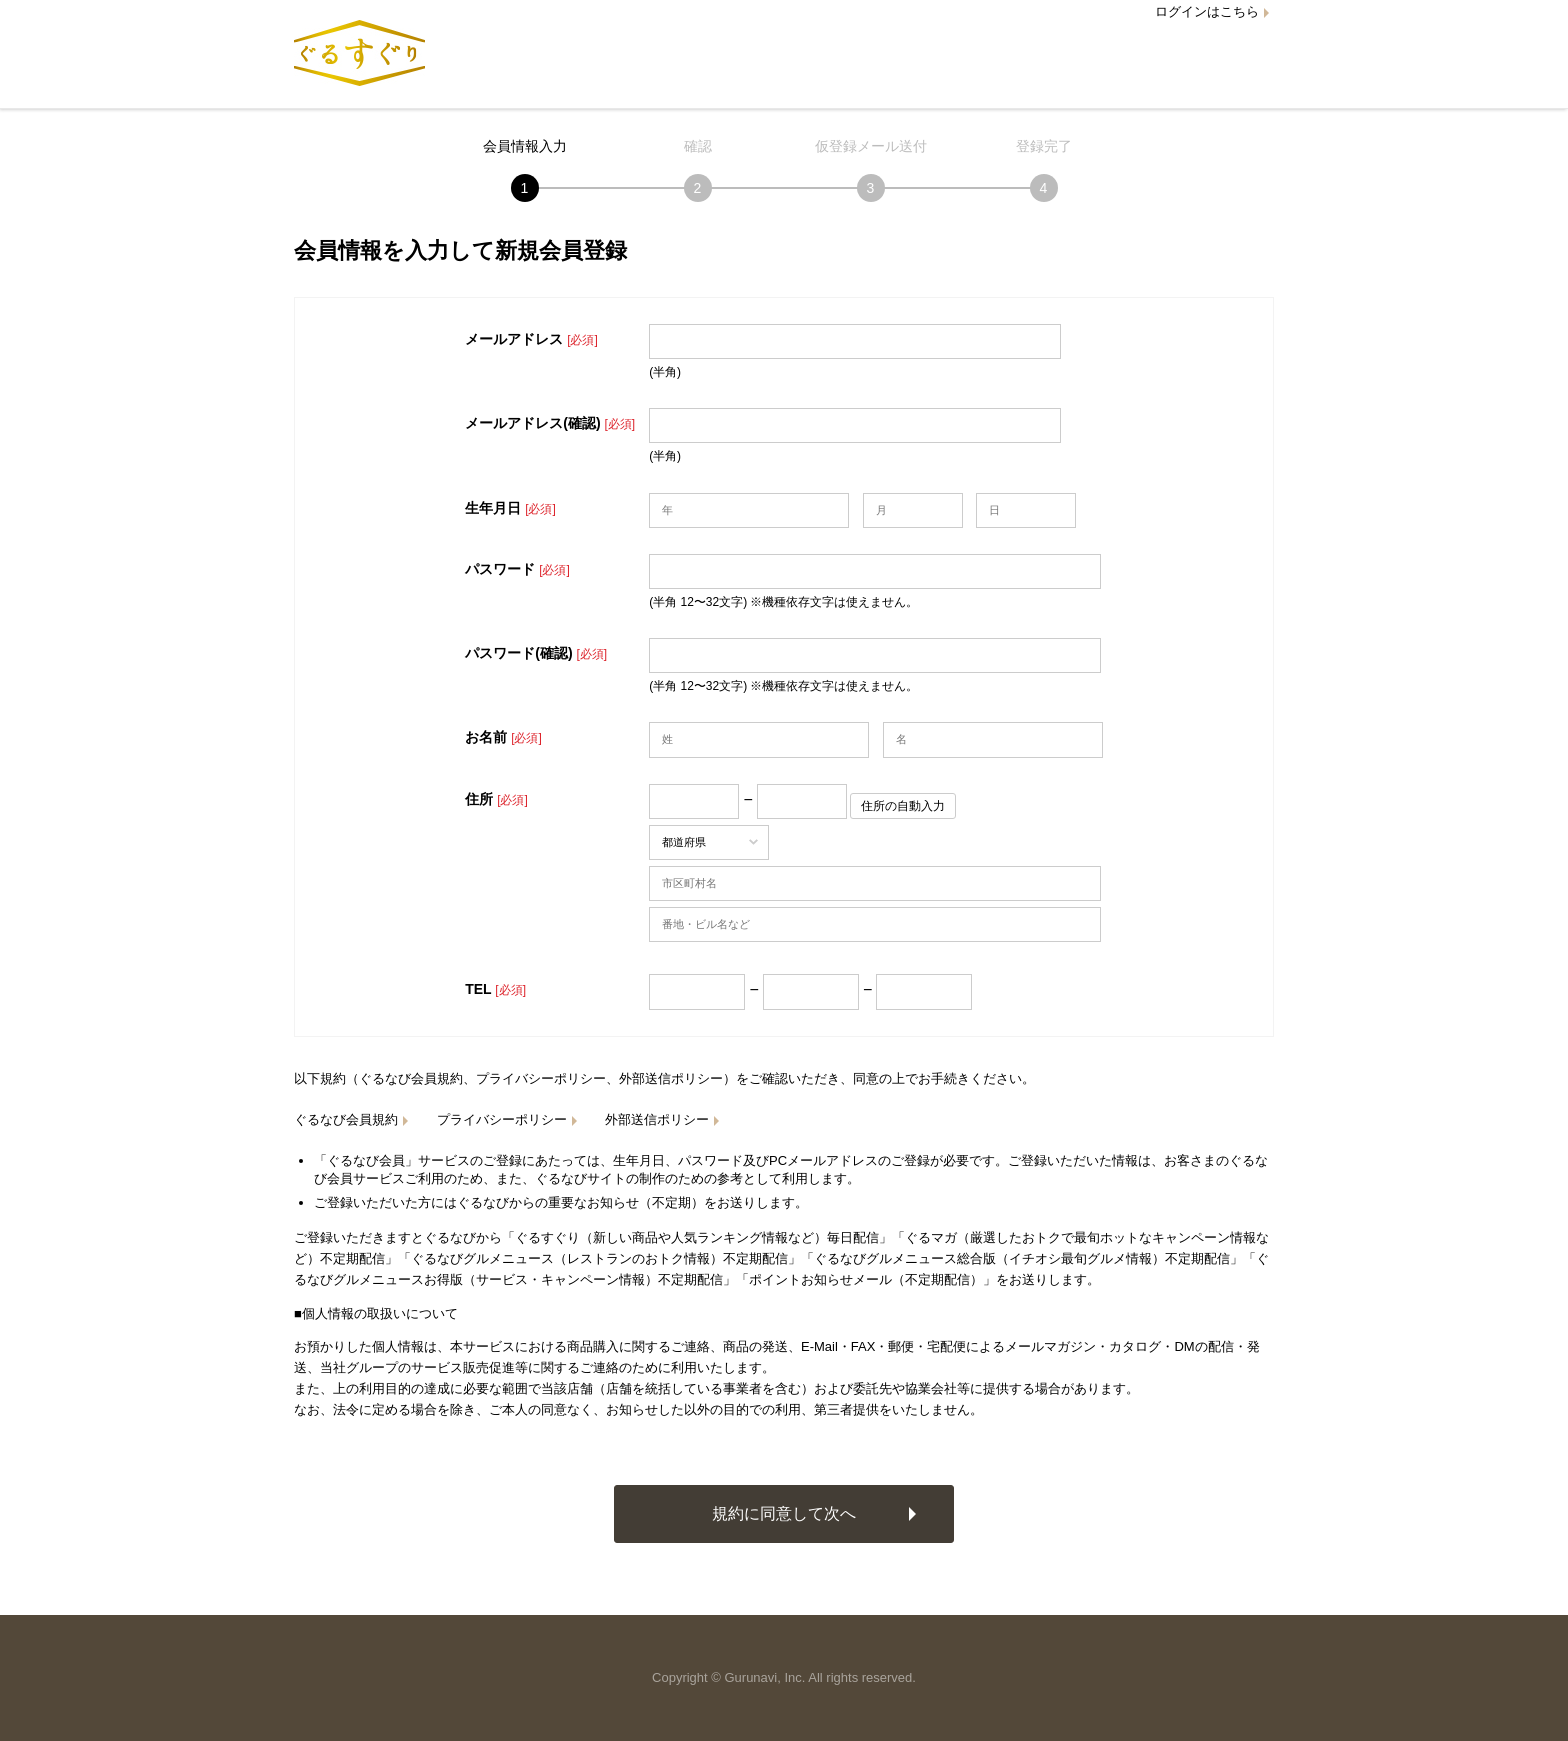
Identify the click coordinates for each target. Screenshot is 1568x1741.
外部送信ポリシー (657, 1119)
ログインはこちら (1207, 11)
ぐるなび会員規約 (346, 1119)
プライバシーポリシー (502, 1119)
